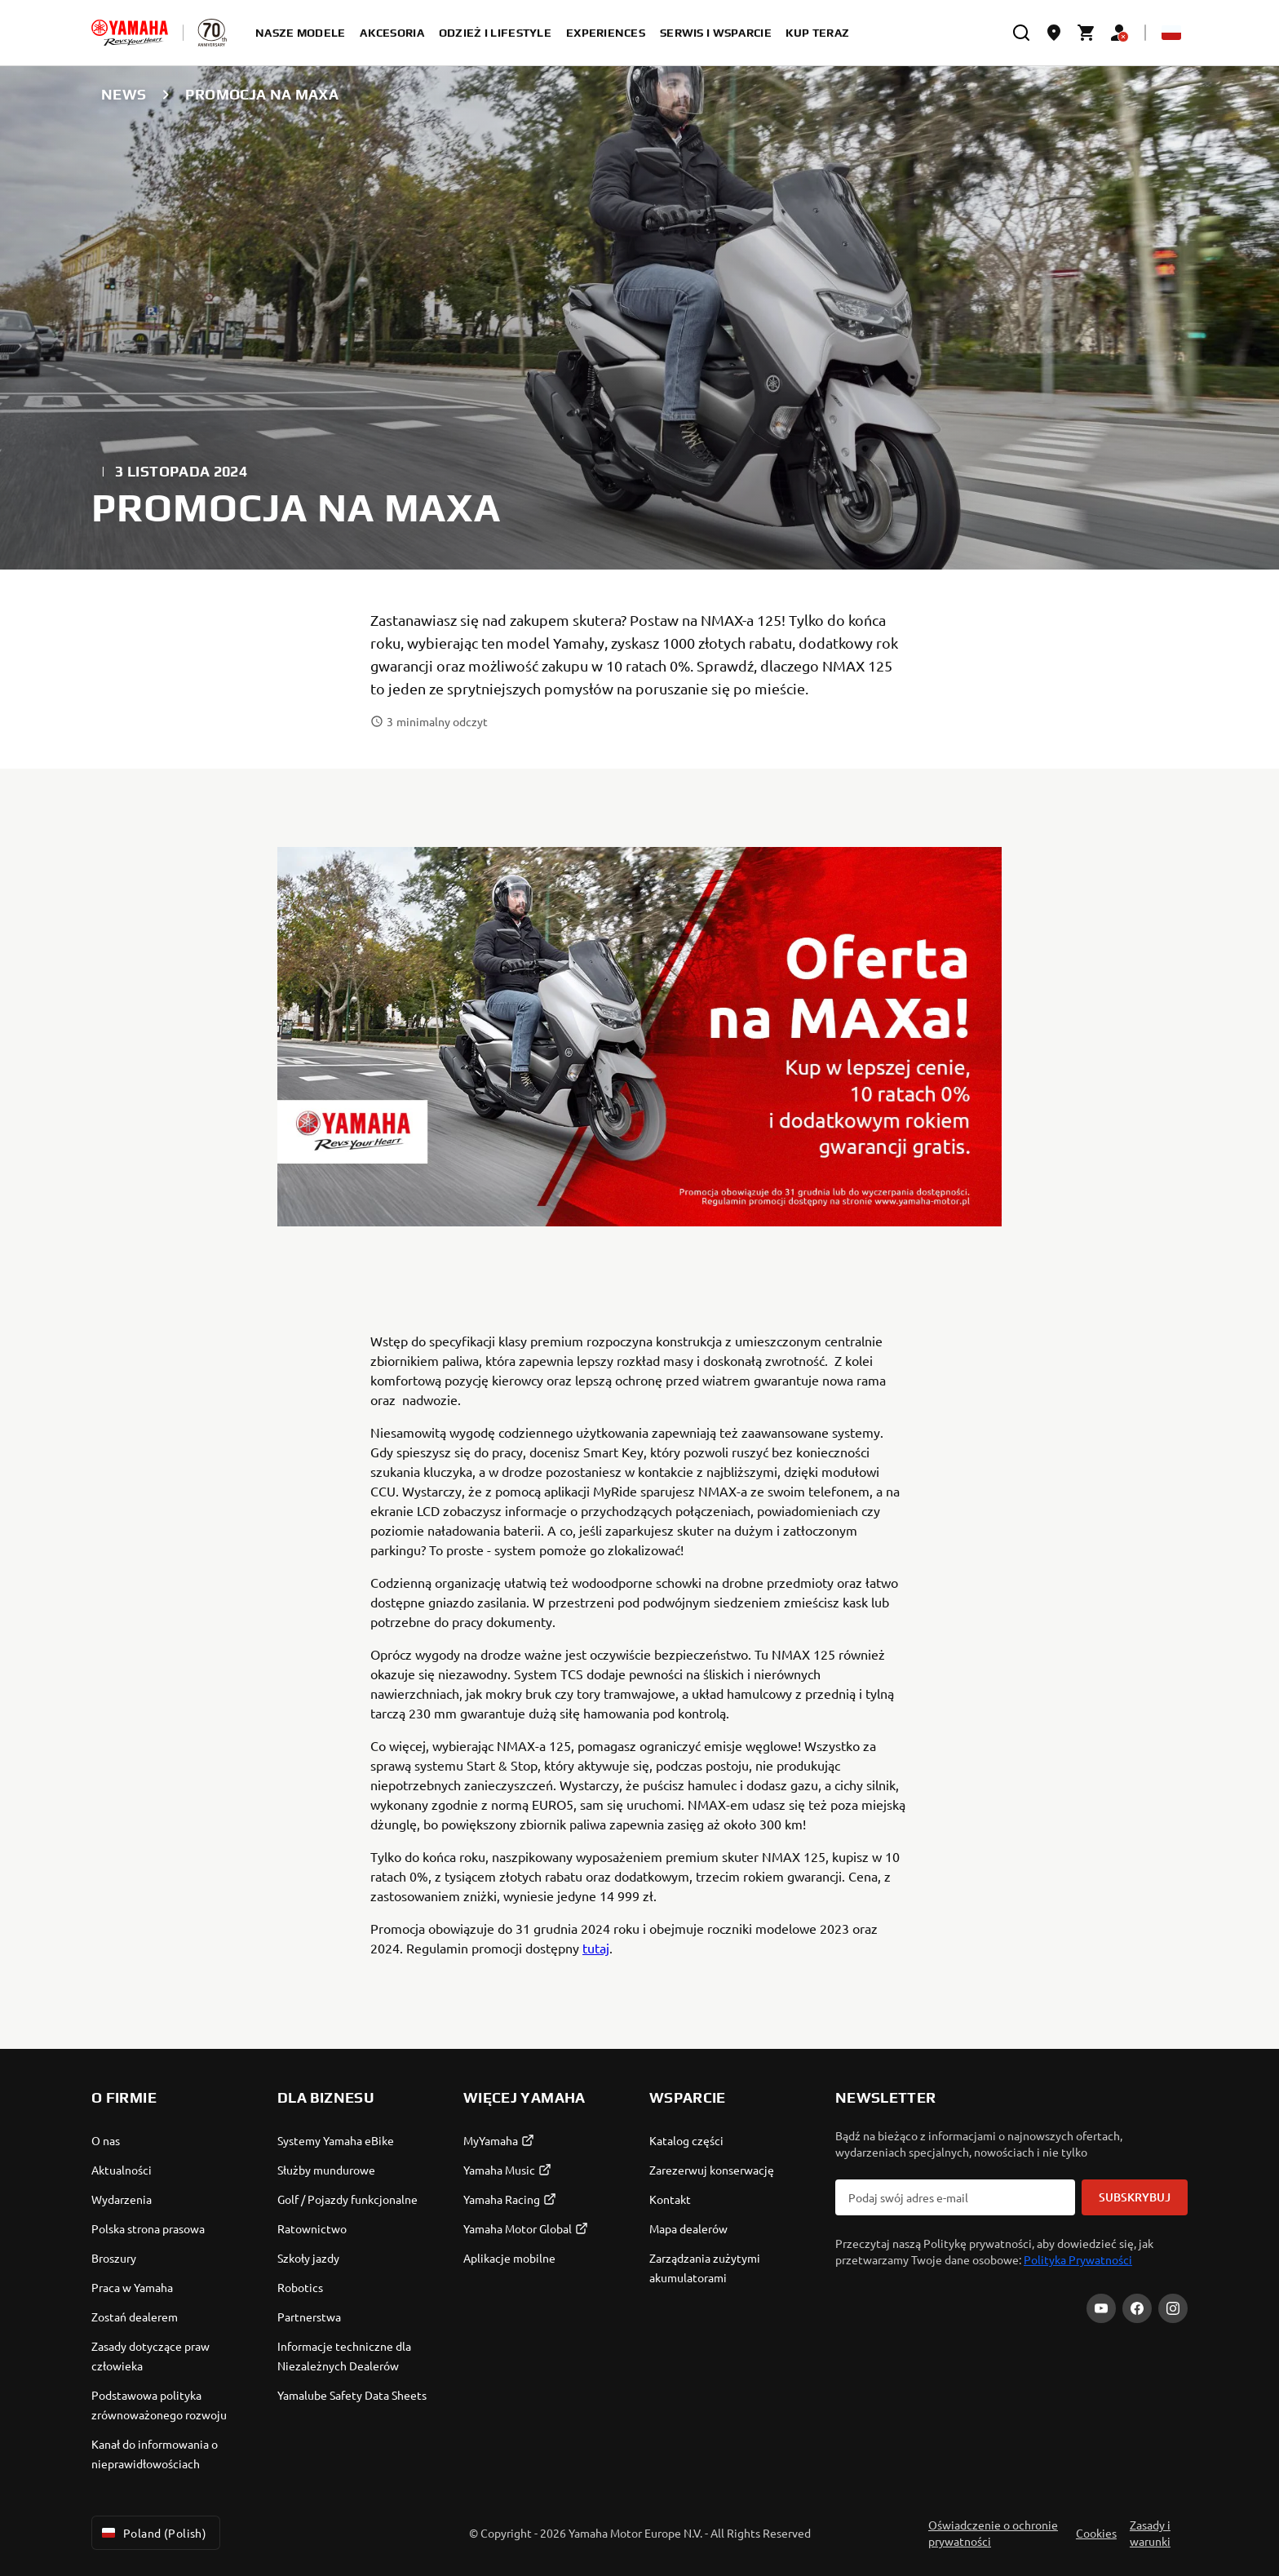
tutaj (595, 1948)
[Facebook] (1137, 2308)
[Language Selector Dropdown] (1171, 32)
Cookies (1096, 2532)
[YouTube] (1101, 2308)
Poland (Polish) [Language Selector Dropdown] (152, 2533)
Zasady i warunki (1150, 2532)
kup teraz (818, 32)
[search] (1021, 32)
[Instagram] (1173, 2308)
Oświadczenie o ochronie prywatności (993, 2532)
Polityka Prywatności (1078, 2259)
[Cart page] (1086, 32)
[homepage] (129, 32)
